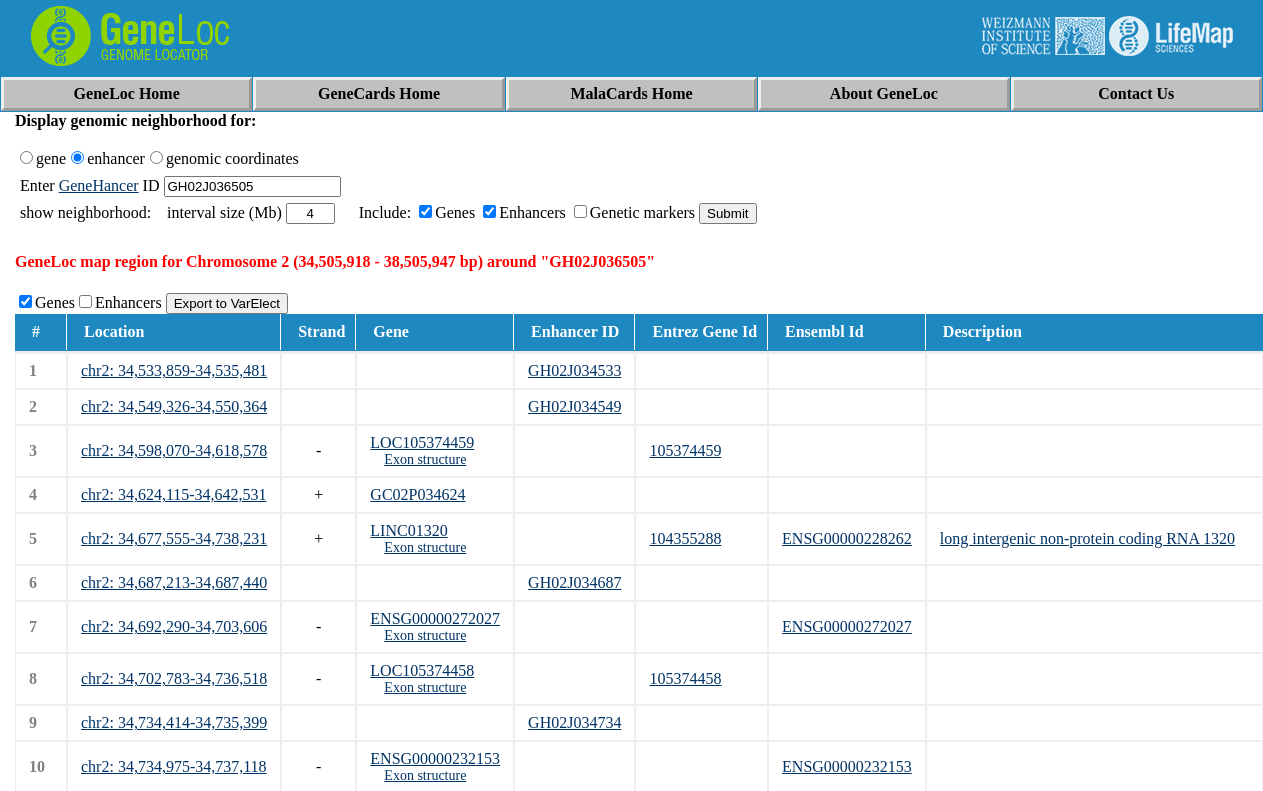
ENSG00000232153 (435, 758)
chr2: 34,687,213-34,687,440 (174, 582)
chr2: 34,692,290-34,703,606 (174, 626)
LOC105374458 (422, 670)
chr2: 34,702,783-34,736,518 (174, 678)
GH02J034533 (574, 370)
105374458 (685, 678)
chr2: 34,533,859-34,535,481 (174, 370)
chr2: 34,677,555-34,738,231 (174, 538)
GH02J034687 (574, 582)
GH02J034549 (574, 406)
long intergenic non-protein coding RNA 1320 (1087, 538)
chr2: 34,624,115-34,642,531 (174, 494)
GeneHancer (99, 185)
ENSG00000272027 (435, 618)
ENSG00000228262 (847, 538)
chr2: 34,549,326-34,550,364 (174, 406)
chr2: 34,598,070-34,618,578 (174, 450)
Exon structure (425, 459)
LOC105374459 (422, 442)
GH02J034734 (574, 722)
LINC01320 (408, 530)
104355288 (685, 538)
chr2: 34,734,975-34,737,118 (174, 766)
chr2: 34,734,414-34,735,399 (174, 722)
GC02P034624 (417, 494)
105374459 (685, 450)
